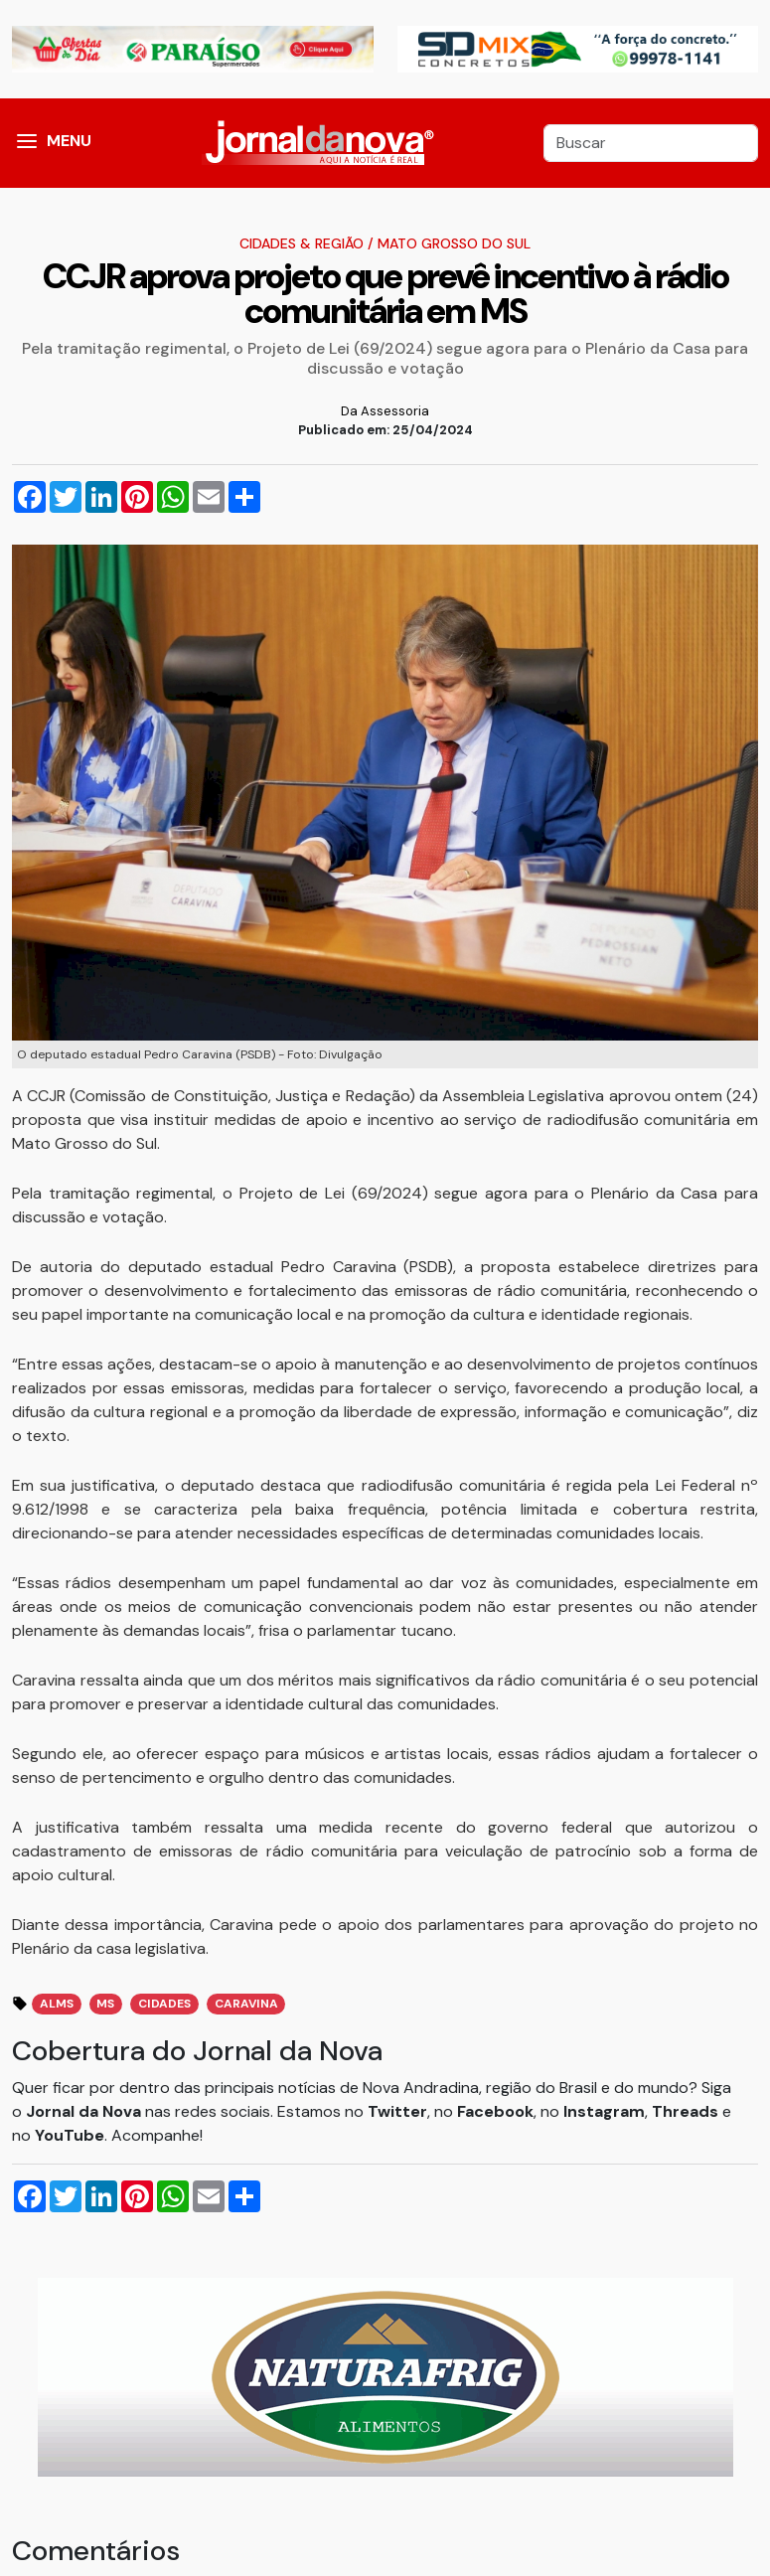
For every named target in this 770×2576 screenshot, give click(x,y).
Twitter (397, 2111)
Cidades (164, 2004)
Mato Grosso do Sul (454, 243)
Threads (687, 2111)
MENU (69, 140)
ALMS (57, 2004)
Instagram (604, 2111)
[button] (27, 143)
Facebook (495, 2111)
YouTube (69, 2135)
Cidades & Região (301, 243)
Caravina (246, 2004)
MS (105, 2004)
